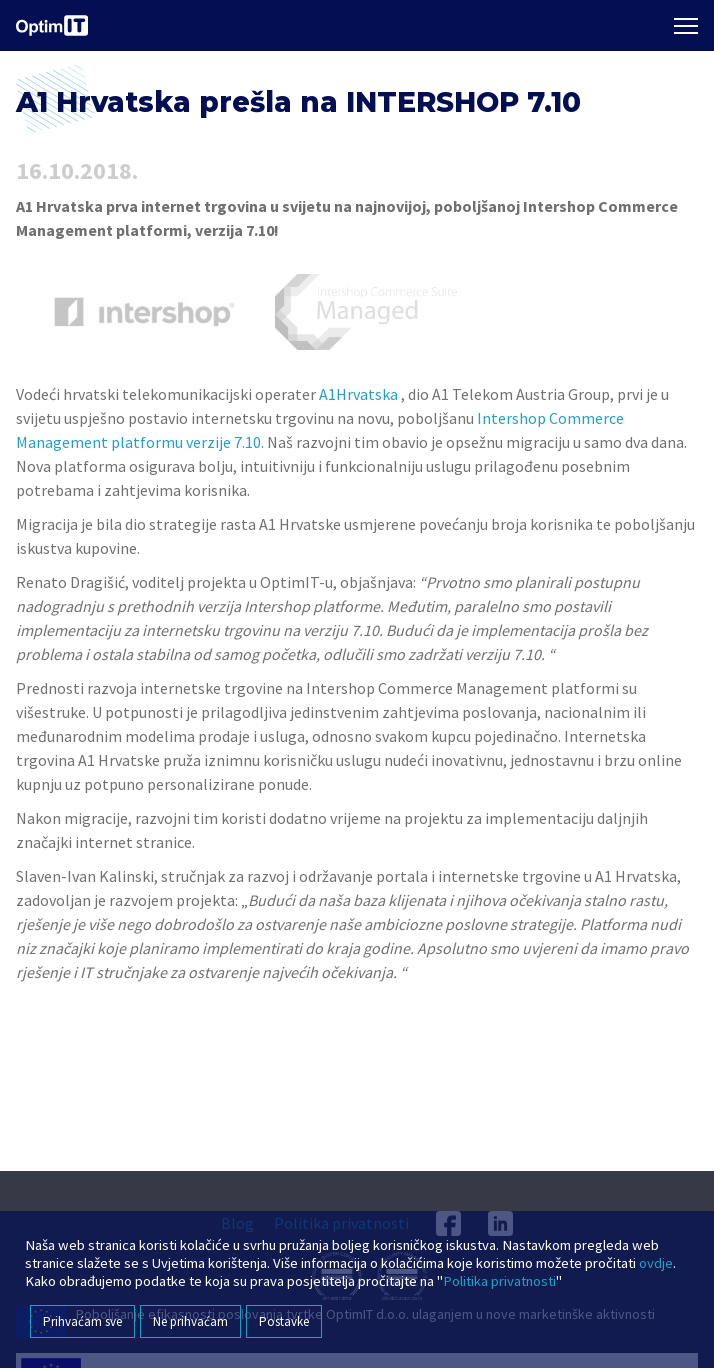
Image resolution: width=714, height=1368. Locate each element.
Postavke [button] (284, 1321)
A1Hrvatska (358, 394)
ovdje (656, 1263)
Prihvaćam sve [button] (82, 1321)
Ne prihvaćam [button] (190, 1321)
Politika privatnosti (499, 1281)
